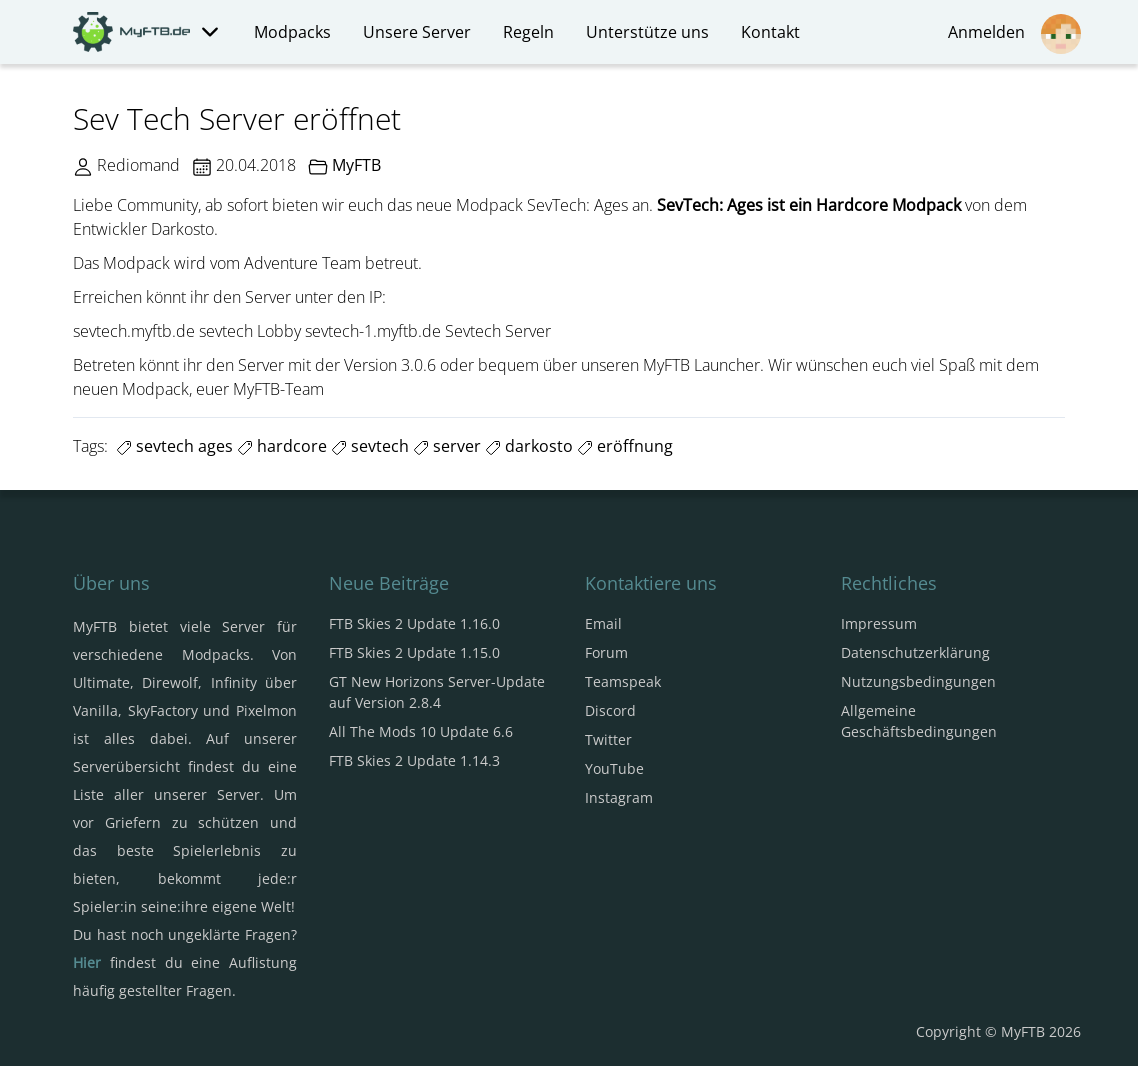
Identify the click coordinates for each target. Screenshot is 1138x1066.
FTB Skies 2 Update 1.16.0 (414, 623)
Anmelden (1014, 34)
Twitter (608, 739)
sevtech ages (174, 446)
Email (603, 623)
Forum (606, 652)
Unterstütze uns (647, 32)
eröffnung (625, 446)
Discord (610, 710)
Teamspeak (623, 681)
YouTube (614, 768)
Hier (87, 962)
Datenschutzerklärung (915, 652)
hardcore (282, 446)
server (447, 446)
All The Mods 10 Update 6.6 (421, 731)
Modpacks (292, 32)
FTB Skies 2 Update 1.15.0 (414, 652)
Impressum (879, 623)
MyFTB (356, 165)
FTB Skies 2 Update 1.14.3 (414, 760)
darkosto (529, 446)
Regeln (528, 32)
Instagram (619, 797)
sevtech (370, 446)
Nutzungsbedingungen (918, 681)
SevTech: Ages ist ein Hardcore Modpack (809, 205)
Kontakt (770, 32)
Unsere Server (417, 32)
